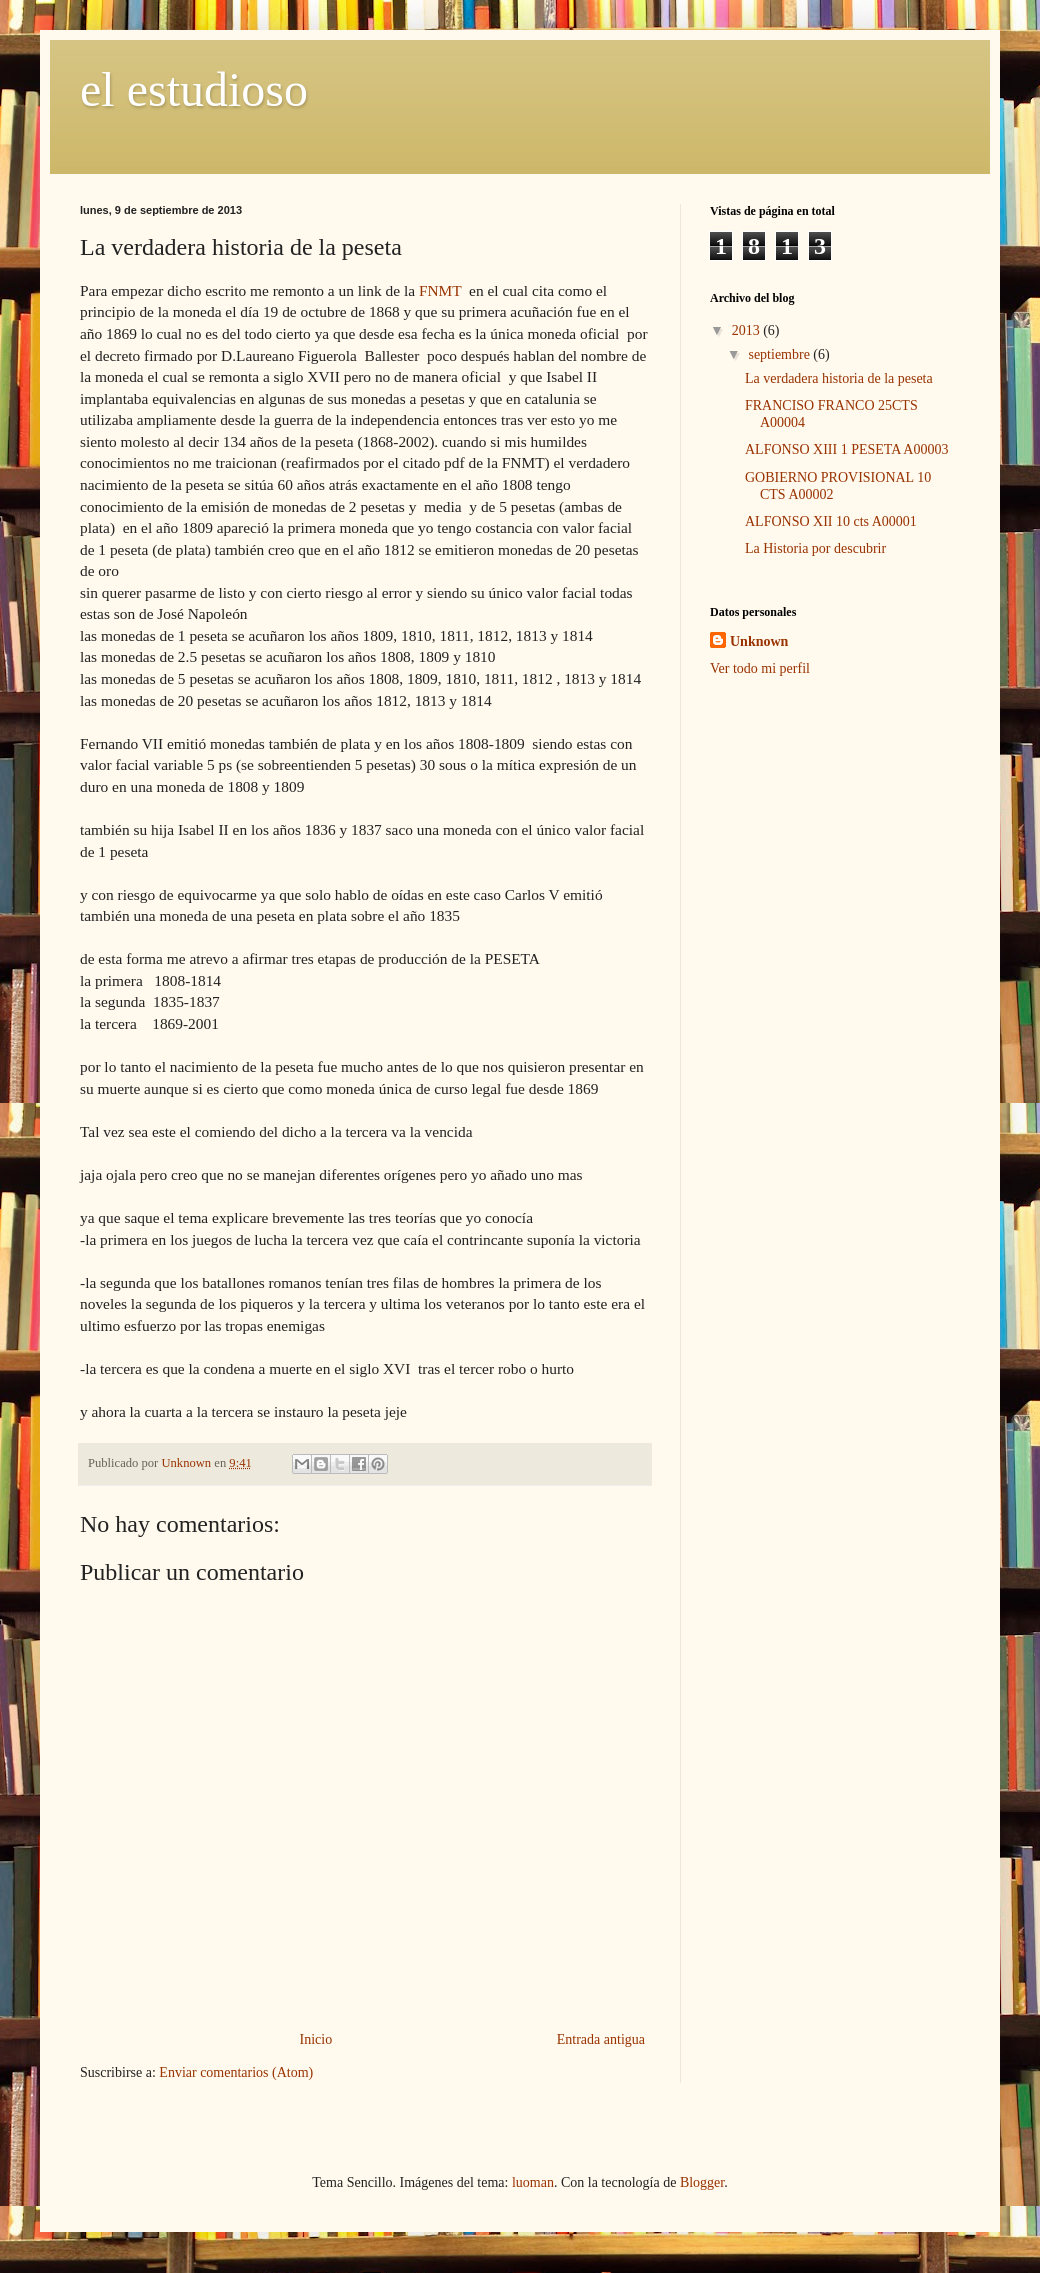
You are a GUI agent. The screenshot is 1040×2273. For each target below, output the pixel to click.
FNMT (440, 290)
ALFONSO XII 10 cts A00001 (831, 521)
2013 (748, 330)
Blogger (702, 2182)
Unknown (759, 641)
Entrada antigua (601, 2039)
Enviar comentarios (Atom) (236, 2072)
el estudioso (194, 89)
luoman (533, 2182)
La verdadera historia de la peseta (839, 378)
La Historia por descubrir (815, 548)
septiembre (780, 354)
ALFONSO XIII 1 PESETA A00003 (846, 449)
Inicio (316, 2039)
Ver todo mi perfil (760, 668)
